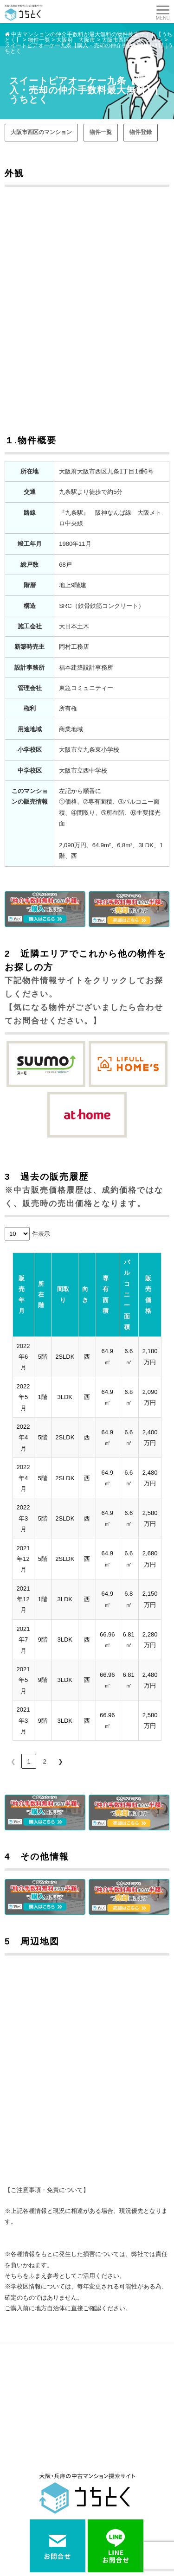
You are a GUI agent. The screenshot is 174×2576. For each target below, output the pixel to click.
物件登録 (140, 132)
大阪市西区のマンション (41, 132)
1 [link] (28, 1642)
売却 (96, 2477)
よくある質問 (23, 2507)
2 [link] (44, 1642)
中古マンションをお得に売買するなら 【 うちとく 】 (85, 2551)
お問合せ (18, 2522)
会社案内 (101, 2507)
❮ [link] (13, 1642)
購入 (12, 2477)
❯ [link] (60, 1642)
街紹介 (98, 2492)
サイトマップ (107, 2522)
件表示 (41, 1233)
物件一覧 (101, 132)
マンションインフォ (32, 2492)
